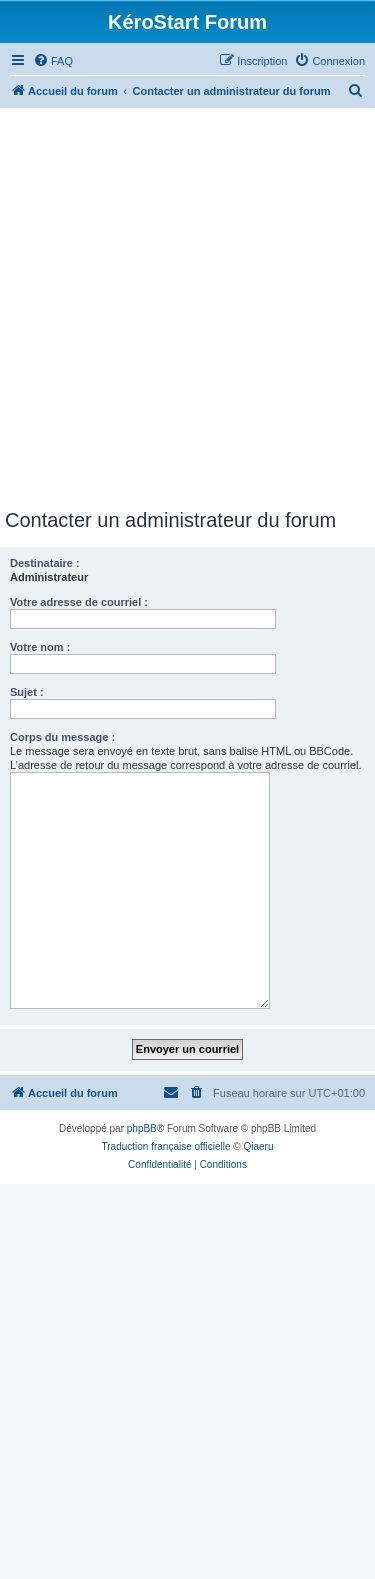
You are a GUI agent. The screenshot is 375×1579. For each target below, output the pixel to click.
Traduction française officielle (166, 1146)
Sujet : (27, 692)
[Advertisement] (187, 311)
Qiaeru (258, 1146)
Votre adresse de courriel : (79, 602)
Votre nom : (40, 647)
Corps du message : (62, 737)
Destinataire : (45, 563)
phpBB (142, 1128)
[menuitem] (53, 61)
